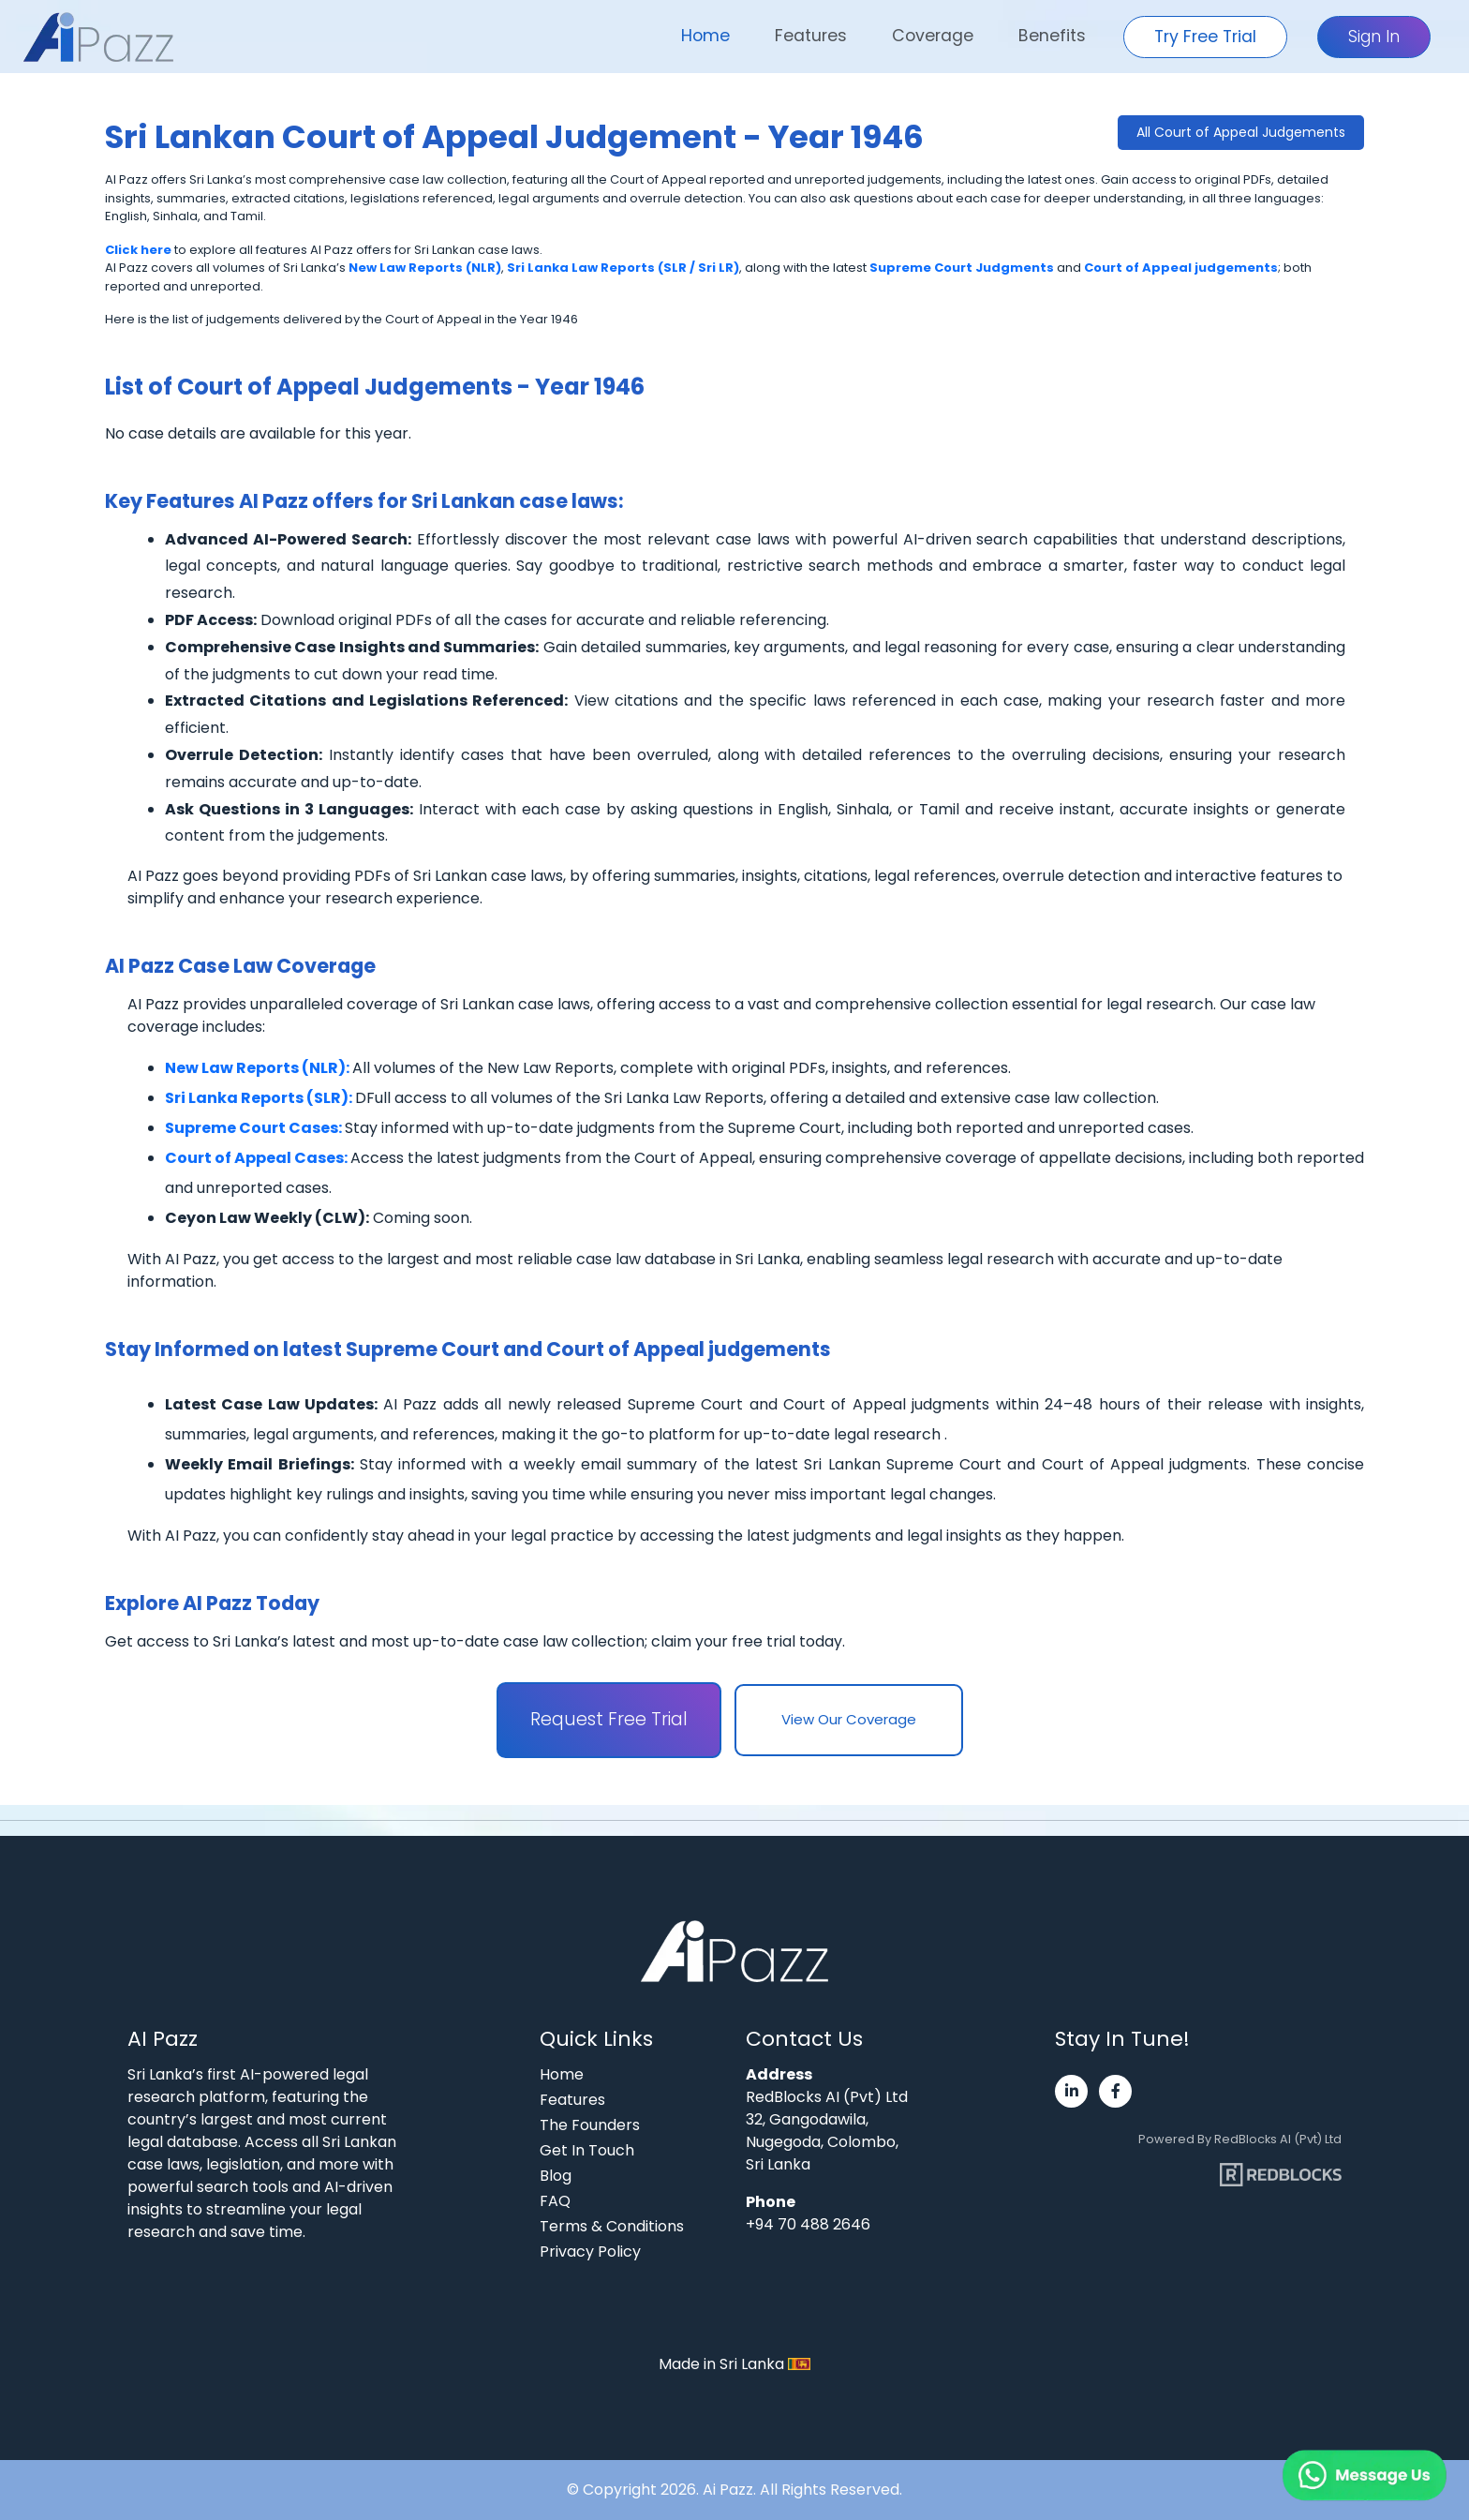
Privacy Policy (590, 2251)
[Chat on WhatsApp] (1319, 2454)
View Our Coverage (848, 1719)
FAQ (555, 2201)
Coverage (932, 35)
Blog (555, 2175)
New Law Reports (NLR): (258, 1068)
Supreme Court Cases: (255, 1128)
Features (811, 35)
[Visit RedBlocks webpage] (1281, 2167)
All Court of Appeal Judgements (1240, 132)
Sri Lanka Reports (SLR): (260, 1098)
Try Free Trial (1205, 36)
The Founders (590, 2125)
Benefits (1052, 35)
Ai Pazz (728, 2489)
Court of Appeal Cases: (257, 1158)
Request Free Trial (609, 1719)
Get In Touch (587, 2150)
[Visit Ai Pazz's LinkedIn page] (1071, 2091)
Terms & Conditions (612, 2226)
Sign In (1374, 36)
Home (705, 35)
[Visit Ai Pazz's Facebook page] (1115, 2091)
